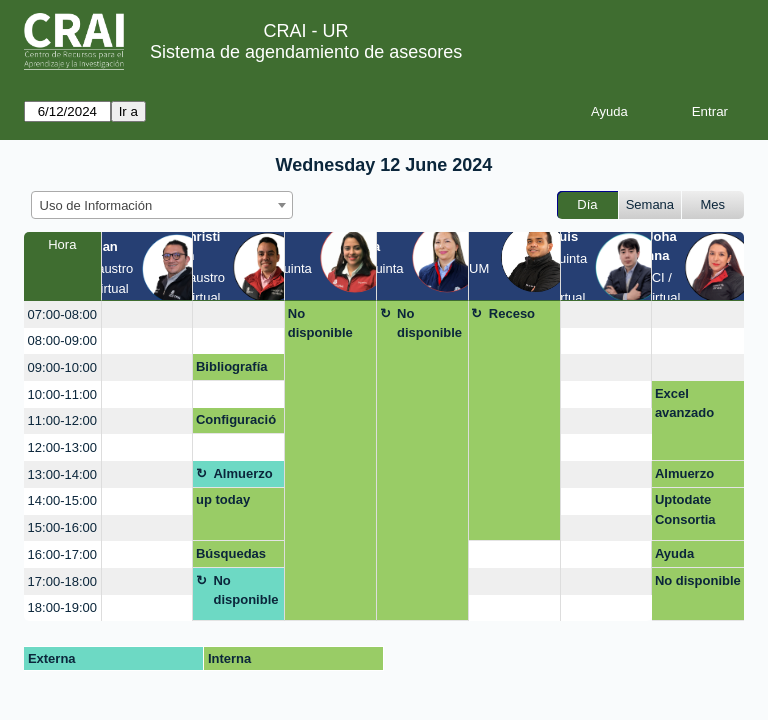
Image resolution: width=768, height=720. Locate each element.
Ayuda (609, 111)
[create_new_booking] (147, 314)
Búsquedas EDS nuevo (231, 557)
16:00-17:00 (62, 554)
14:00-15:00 (62, 500)
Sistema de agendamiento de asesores (306, 52)
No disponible (320, 323)
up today (223, 499)
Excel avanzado (684, 403)
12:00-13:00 (62, 447)
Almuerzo (242, 473)
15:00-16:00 (62, 527)
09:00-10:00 (62, 367)
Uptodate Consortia (685, 509)
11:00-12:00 (62, 420)
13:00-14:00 (62, 474)
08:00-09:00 (62, 340)
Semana (650, 204)
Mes (713, 204)
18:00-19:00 (62, 607)
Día (587, 204)
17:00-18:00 (62, 581)
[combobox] (162, 205)
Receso (512, 313)
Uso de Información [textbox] (96, 205)
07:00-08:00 (62, 314)
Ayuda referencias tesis (689, 557)
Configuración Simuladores (236, 423)
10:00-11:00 (62, 394)
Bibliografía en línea (232, 370)
